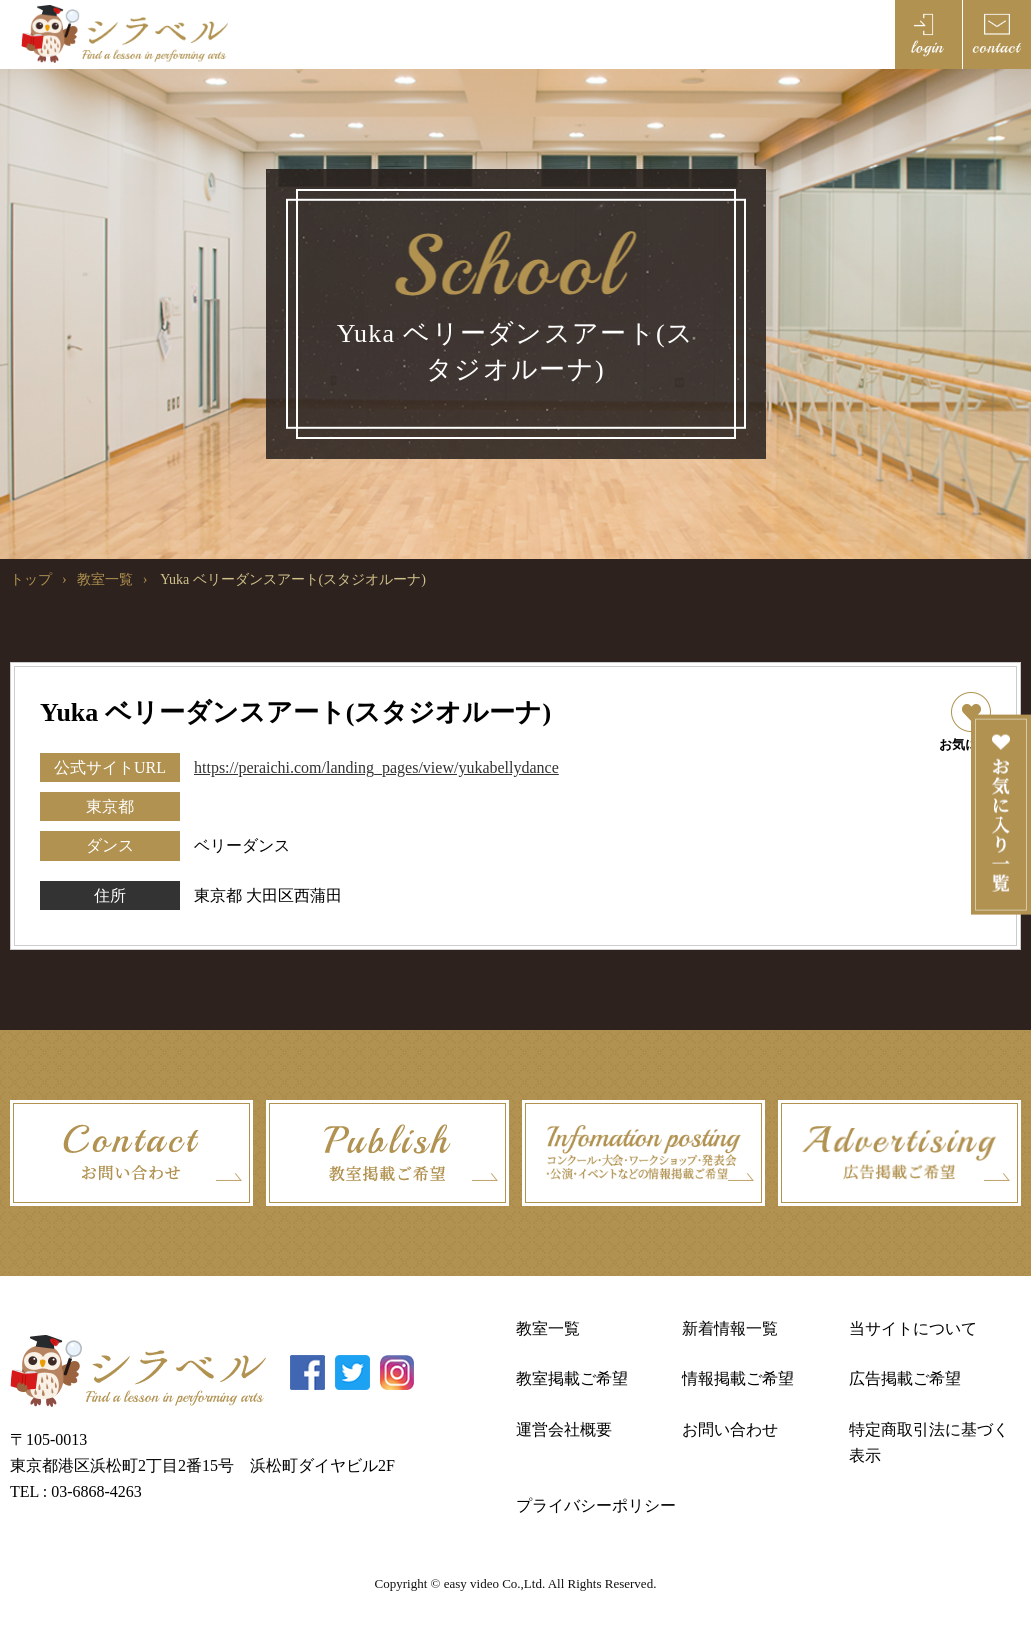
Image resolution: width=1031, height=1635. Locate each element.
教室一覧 (105, 579)
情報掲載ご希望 (738, 1378)
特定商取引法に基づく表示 (929, 1442)
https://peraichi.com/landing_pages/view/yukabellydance (376, 767)
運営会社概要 (564, 1429)
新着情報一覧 (730, 1328)
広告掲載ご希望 (905, 1378)
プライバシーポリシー (596, 1505)
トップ (31, 579)
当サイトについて (913, 1328)
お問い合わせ (730, 1429)
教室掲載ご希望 (572, 1378)
